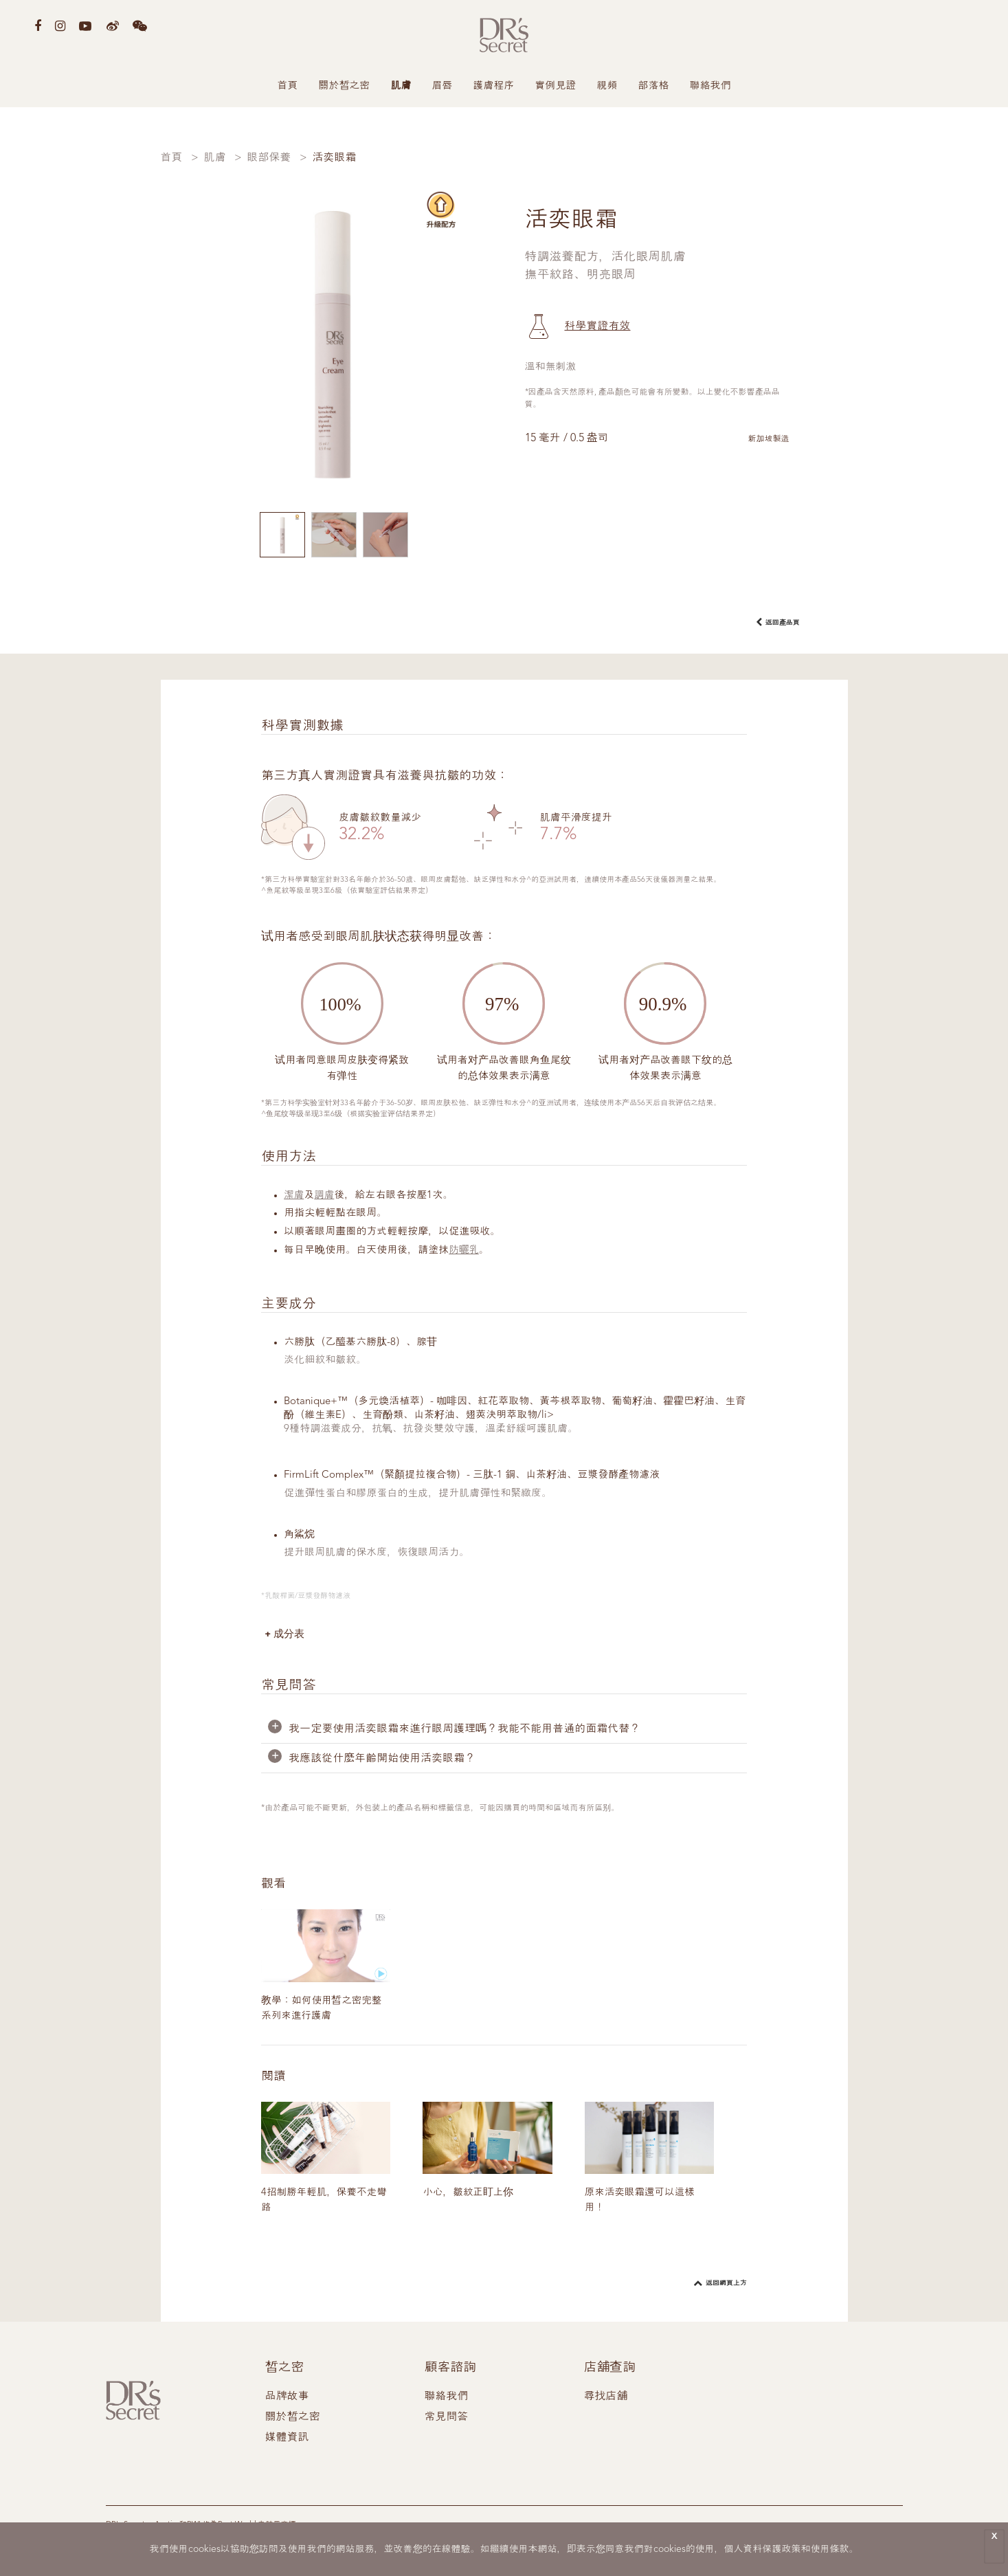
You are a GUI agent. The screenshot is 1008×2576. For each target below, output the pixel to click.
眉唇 (442, 86)
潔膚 (294, 1195)
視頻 (607, 86)
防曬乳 (464, 1250)
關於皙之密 (344, 86)
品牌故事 (287, 2400)
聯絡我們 (710, 86)
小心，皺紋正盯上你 (469, 2195)
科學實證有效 (598, 326)
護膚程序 (494, 86)
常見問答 (446, 2420)
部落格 (653, 86)
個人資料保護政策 (762, 2549)
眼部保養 (269, 158)
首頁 (288, 86)
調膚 (325, 1195)
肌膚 (401, 86)
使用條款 (830, 2549)
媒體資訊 (287, 2441)
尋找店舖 (605, 2400)
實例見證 (555, 86)
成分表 (289, 1634)
